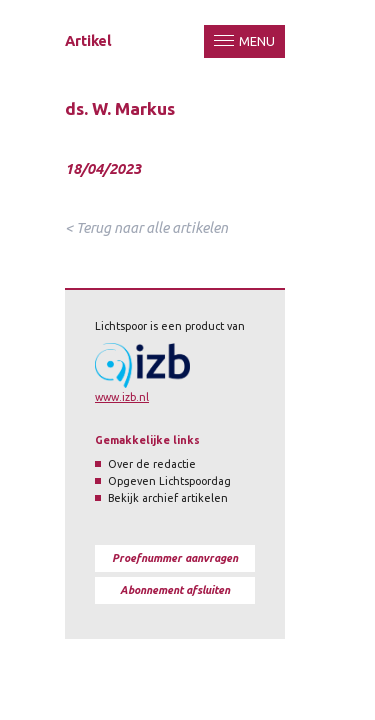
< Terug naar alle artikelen (146, 228)
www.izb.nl (122, 397)
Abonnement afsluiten (175, 590)
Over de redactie (152, 464)
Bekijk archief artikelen (168, 498)
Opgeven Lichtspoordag (169, 481)
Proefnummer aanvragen (175, 558)
